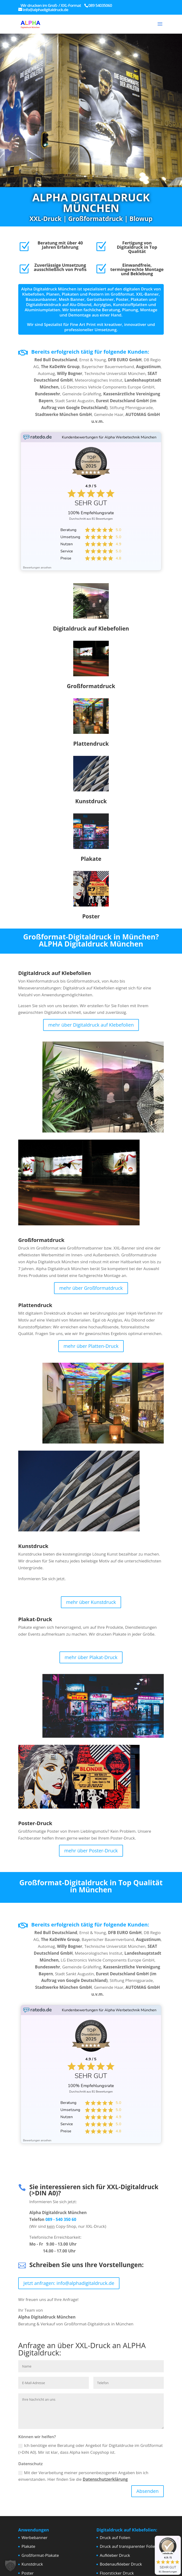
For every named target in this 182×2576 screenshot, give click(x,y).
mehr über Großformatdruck (91, 1288)
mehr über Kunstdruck (91, 1602)
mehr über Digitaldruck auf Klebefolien (91, 1025)
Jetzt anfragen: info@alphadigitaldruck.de (68, 2283)
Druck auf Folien (115, 2537)
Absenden (147, 2491)
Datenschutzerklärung (105, 2479)
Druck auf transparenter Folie (127, 2546)
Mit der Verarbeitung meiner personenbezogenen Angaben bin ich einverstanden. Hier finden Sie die (83, 2476)
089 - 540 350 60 (61, 2219)
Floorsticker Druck (117, 2573)
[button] (10, 2565)
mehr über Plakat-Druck (91, 1657)
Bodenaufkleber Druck (121, 2564)
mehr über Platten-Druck (91, 1346)
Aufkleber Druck (115, 2555)
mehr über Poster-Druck (91, 1850)
